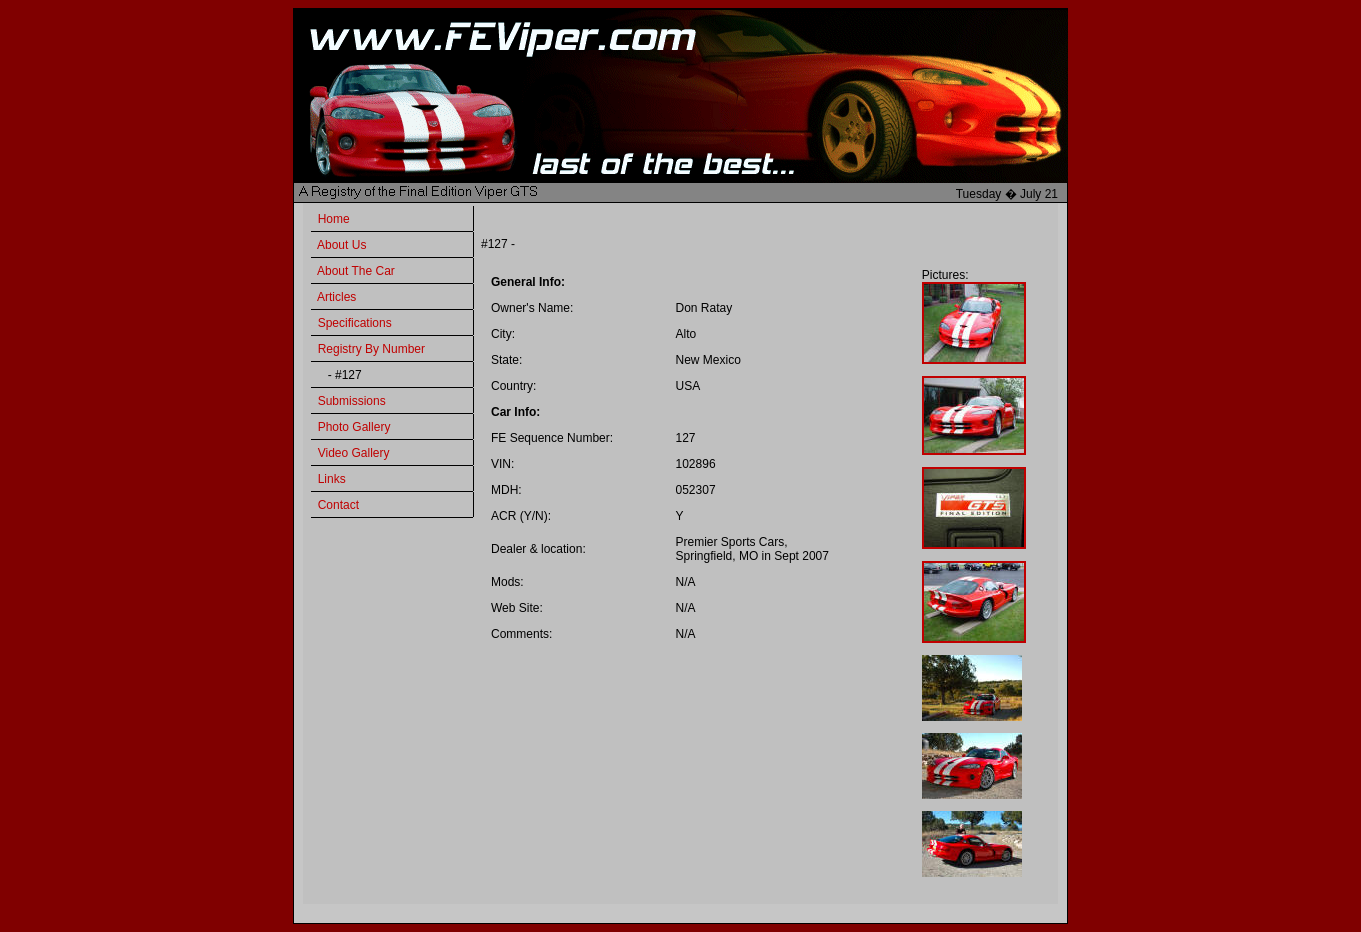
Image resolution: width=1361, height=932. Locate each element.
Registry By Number (371, 349)
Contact (338, 505)
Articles (336, 297)
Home (334, 219)
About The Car (356, 271)
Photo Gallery (354, 427)
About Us (341, 245)
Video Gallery (354, 453)
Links (332, 479)
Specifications (355, 323)
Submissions (352, 401)
